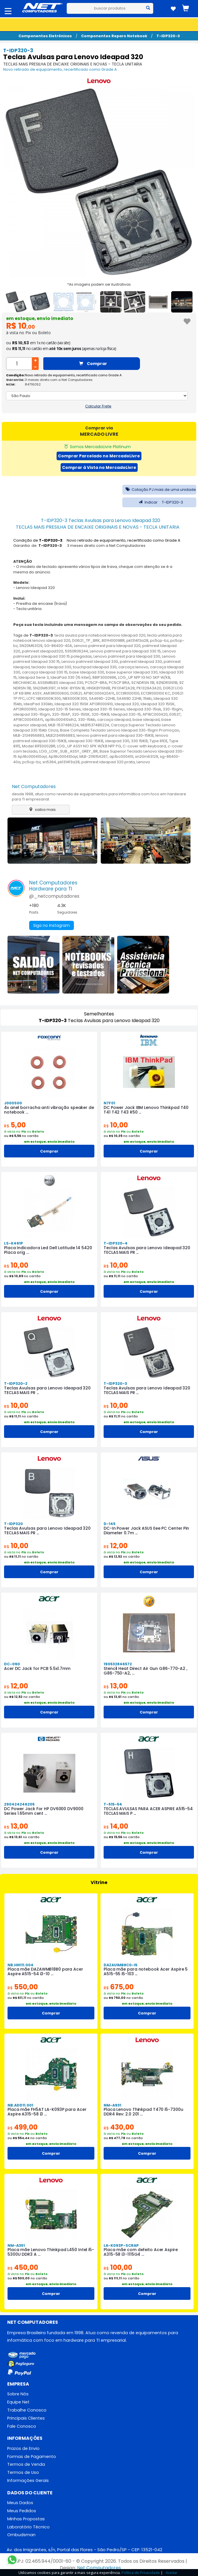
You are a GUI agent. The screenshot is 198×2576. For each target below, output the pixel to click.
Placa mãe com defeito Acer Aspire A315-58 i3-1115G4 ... (141, 2252)
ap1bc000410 (121, 756)
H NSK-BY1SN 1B (71, 688)
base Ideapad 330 (86, 672)
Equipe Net (18, 2402)
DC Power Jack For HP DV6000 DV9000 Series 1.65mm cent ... (43, 1811)
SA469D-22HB (102, 698)
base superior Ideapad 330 (132, 672)
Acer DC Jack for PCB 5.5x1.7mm (37, 1668)
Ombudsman (21, 2535)
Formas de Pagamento (31, 2456)
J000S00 (13, 1103)
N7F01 (109, 1103)
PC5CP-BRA (96, 682)
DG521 (76, 693)
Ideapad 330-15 (126, 714)
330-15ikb (87, 719)
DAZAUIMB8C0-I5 (120, 1965)
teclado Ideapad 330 (51, 667)
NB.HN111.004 (20, 1965)
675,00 (119, 1987)
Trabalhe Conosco (26, 2410)
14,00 (116, 1826)
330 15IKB (139, 740)
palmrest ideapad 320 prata (108, 761)
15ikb (147, 698)
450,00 (23, 2267)
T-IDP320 (13, 1523)
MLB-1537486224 (63, 725)
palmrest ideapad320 (42, 651)
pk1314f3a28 (137, 640)
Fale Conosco (21, 2426)
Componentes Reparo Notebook (114, 35)
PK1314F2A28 (123, 688)
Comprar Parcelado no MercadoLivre (99, 456)
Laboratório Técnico (28, 2527)
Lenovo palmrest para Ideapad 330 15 (125, 651)
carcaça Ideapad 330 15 (45, 672)
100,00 (118, 2267)
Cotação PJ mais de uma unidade (159, 489)
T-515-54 (113, 1804)
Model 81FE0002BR (38, 746)
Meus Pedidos (21, 2511)
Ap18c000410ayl (63, 756)
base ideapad (146, 719)
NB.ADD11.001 (20, 2105)
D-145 (109, 1523)
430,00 (119, 2127)
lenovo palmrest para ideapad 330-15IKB (115, 735)
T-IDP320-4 (116, 1243)
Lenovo (143, 761)
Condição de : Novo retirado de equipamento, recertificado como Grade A (96, 540)
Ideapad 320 (127, 703)
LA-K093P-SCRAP (121, 2245)
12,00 (116, 1545)
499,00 (23, 2127)
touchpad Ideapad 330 (95, 667)
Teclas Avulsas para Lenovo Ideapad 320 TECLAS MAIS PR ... (147, 1250)
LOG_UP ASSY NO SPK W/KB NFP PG (89, 746)
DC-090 (12, 1664)
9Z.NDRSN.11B (142, 682)
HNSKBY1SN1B (98, 688)
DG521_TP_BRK (86, 640)
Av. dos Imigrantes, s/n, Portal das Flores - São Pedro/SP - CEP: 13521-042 (84, 2550)
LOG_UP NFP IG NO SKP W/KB (144, 677)
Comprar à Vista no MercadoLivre (99, 467)
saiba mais (41, 809)
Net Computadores (34, 786)
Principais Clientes (26, 2418)
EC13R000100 (127, 693)
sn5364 (49, 761)
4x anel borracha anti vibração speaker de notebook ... (49, 1110)
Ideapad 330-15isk (144, 709)
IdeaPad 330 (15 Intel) (71, 677)
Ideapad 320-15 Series (59, 709)
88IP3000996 (104, 677)
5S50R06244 (76, 651)
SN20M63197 (44, 688)
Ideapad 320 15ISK (158, 703)
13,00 (116, 1686)
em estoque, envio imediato (39, 318)
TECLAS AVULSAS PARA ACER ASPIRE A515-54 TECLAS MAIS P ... (148, 1811)
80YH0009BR (113, 640)
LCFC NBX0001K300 (44, 698)
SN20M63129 (30, 645)
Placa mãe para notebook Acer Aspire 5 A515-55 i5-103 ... (146, 1971)
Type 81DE (158, 740)
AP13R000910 (25, 709)
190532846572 (118, 1664)
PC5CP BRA (119, 682)
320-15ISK (81, 714)
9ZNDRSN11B (167, 682)
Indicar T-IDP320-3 (159, 502)
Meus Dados (20, 2503)
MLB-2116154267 (93, 756)
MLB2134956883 (60, 735)
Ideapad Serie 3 (33, 677)
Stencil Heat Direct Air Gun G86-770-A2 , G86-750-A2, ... (145, 1671)
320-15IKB (100, 714)
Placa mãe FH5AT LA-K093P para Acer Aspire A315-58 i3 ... (47, 2112)
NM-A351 (16, 2245)
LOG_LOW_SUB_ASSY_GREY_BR (68, 751)
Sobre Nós (18, 2394)
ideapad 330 (117, 740)
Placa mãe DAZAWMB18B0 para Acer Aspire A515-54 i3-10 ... (45, 1971)
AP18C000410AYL (28, 719)
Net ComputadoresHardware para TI (53, 885)
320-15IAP (61, 714)
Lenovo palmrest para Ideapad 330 (127, 656)
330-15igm (172, 709)
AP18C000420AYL (99, 693)
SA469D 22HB (129, 698)
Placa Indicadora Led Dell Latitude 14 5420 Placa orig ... (48, 1250)
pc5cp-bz (159, 640)
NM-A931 (112, 2105)
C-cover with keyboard (144, 746)
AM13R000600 (56, 693)
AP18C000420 (155, 714)
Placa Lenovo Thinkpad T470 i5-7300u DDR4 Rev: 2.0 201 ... (143, 2112)
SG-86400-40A (58, 645)
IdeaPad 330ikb (38, 703)
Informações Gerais (28, 2480)
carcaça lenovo (133, 667)
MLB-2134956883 (28, 735)
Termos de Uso (23, 2472)
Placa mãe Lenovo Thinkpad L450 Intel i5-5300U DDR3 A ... (51, 2252)
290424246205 (19, 1804)
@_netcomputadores (54, 896)
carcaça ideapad (114, 719)
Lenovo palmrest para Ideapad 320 (107, 645)
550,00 (23, 1987)
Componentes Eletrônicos (45, 35)
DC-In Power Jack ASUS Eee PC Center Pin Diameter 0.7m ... (146, 1530)
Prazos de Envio (23, 2448)
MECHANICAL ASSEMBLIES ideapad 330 (48, 682)
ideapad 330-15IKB (85, 740)
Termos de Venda (26, 2464)
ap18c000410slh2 (60, 719)
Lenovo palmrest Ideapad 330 (89, 661)
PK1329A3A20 (149, 688)
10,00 (116, 1125)
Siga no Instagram (51, 925)
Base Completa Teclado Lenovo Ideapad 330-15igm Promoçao (119, 730)
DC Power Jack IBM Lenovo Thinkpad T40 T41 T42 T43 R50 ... (146, 1110)
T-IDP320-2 (15, 1383)
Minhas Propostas (26, 2519)
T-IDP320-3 (168, 35)
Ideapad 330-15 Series (104, 709)
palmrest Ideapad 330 (141, 661)
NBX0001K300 (75, 698)
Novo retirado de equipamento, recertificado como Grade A (60, 69)
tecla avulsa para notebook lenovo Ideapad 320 (100, 635)
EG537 (175, 714)
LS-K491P (13, 1243)
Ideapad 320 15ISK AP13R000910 (84, 703)
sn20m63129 (146, 756)
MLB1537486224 (95, 725)
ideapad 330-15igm (31, 714)
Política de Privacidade (141, 2572)
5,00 (15, 1125)
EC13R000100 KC (155, 693)
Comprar (93, 363)
